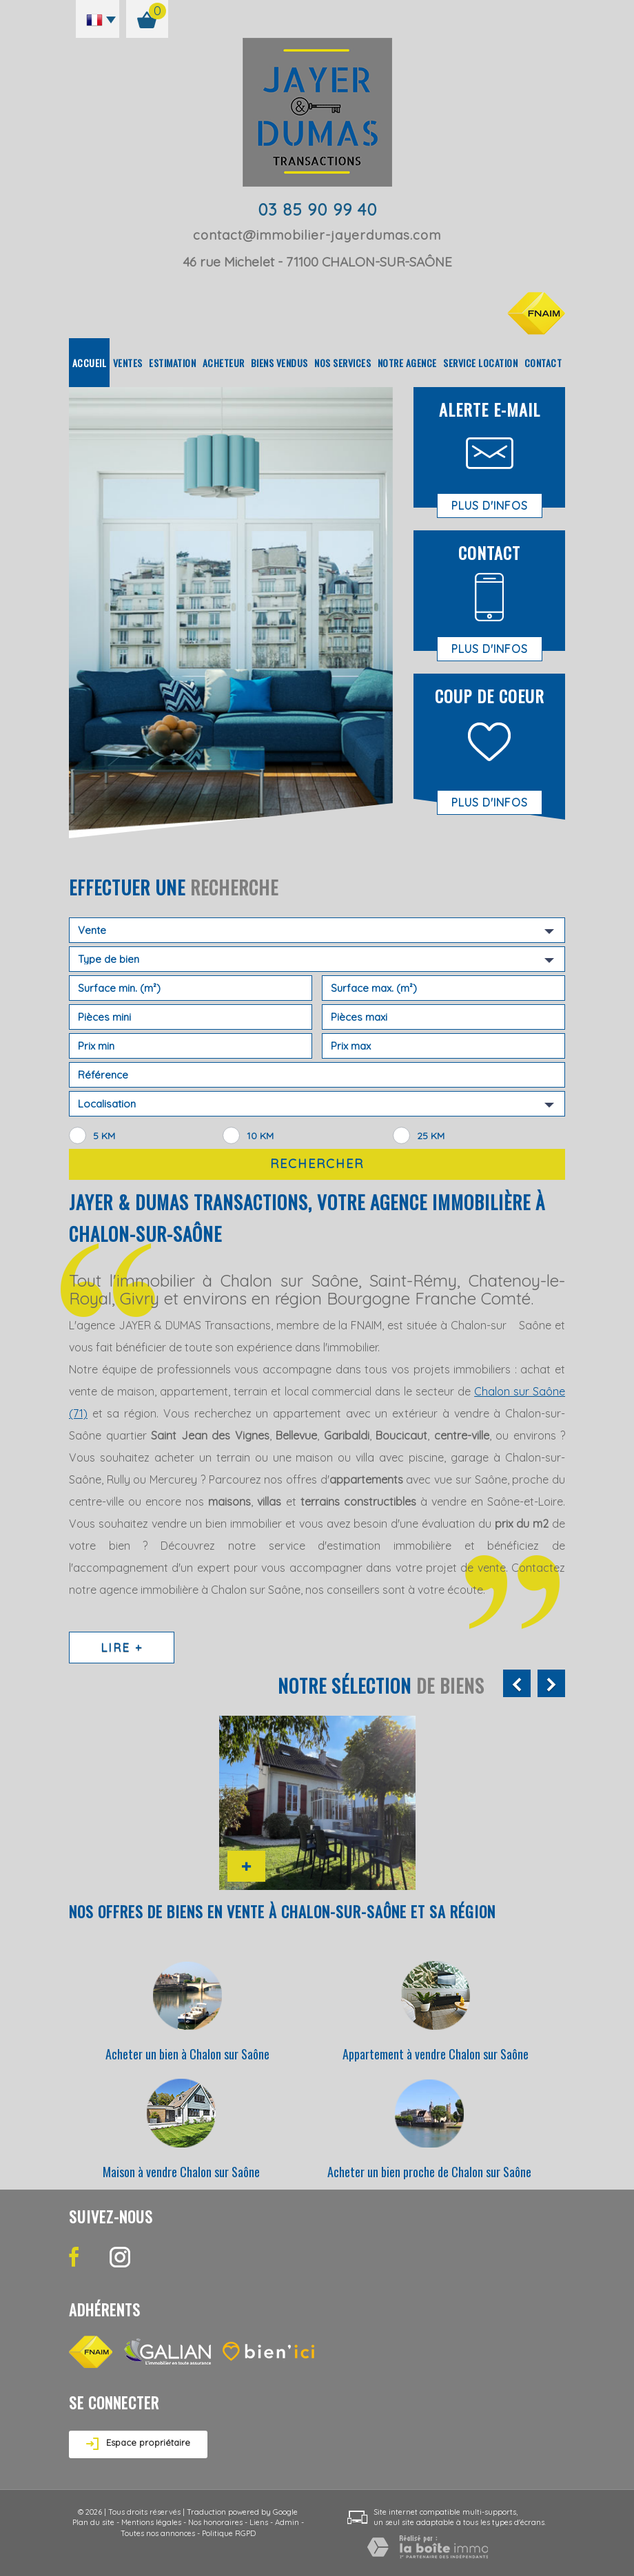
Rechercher (317, 1164)
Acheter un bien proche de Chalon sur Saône (429, 2172)
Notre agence (407, 362)
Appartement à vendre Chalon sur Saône (435, 2054)
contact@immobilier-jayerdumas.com (317, 235)
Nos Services (342, 362)
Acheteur (224, 362)
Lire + (122, 1647)
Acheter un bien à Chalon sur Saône (187, 2054)
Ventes (128, 362)
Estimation (172, 362)
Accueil (89, 362)
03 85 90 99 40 (317, 209)
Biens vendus (279, 362)
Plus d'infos (489, 505)
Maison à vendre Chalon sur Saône (181, 2172)
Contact (543, 362)
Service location (480, 362)
